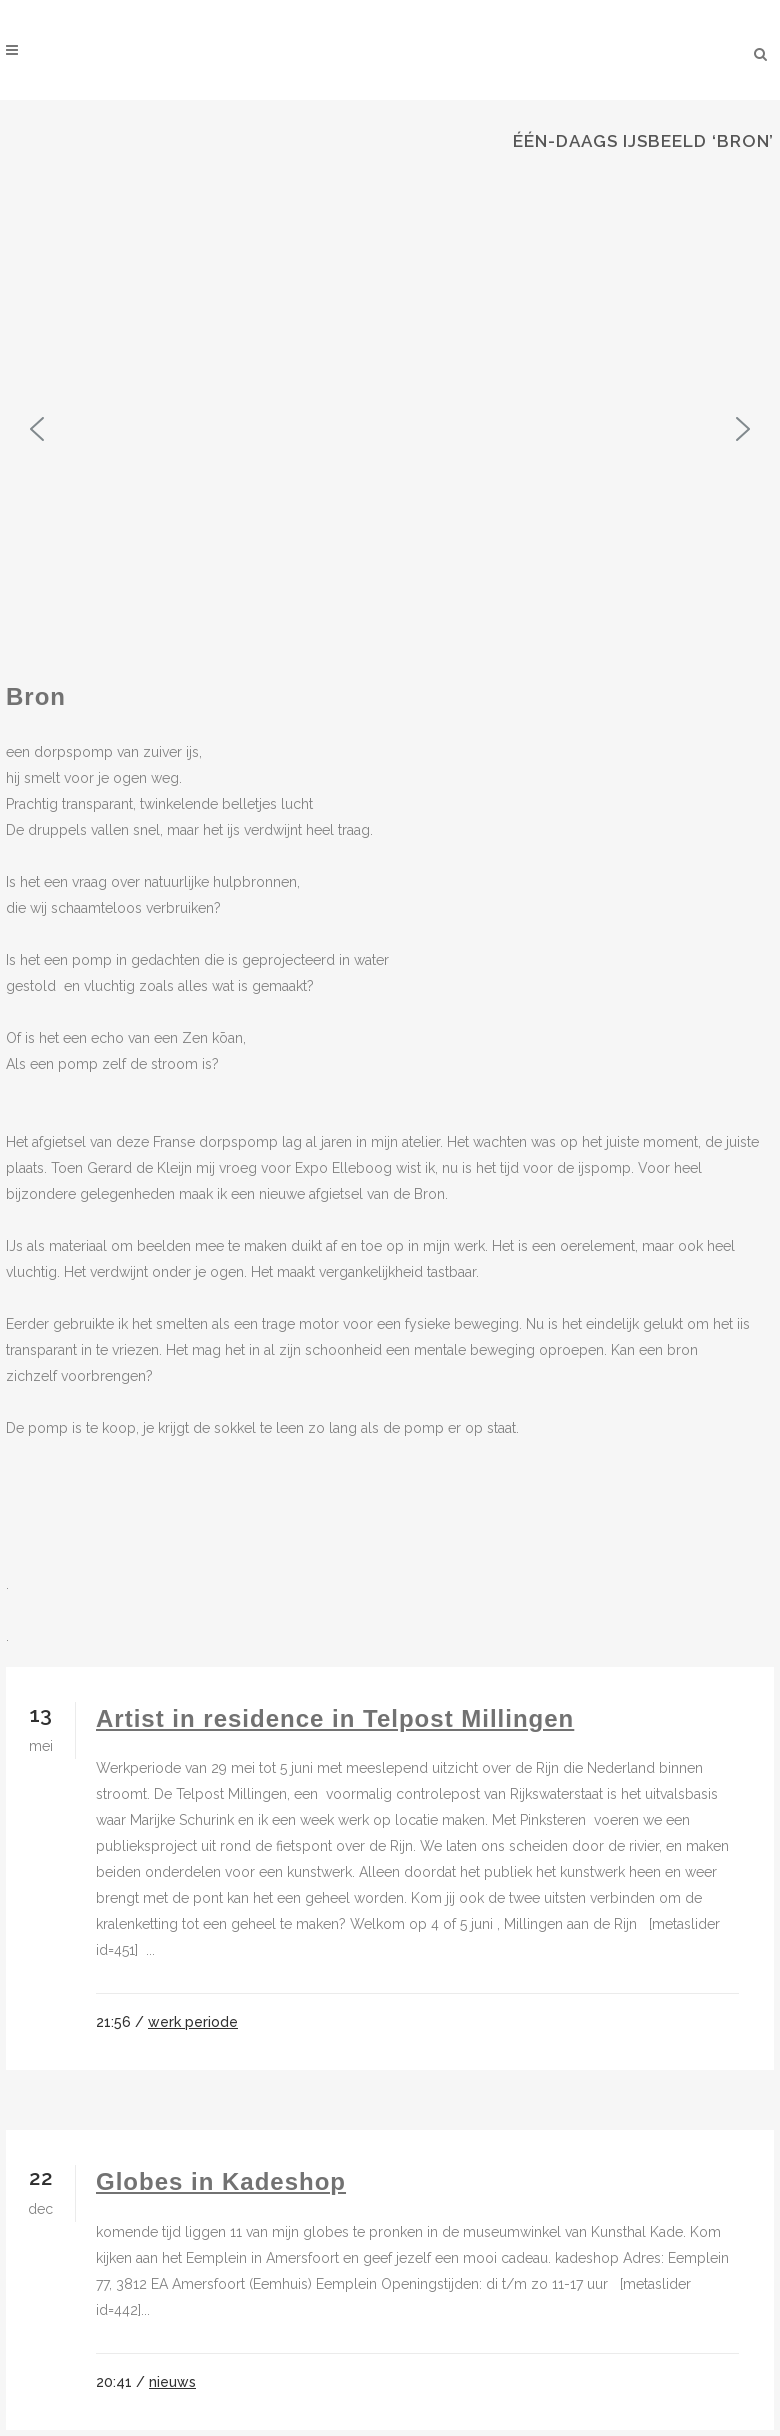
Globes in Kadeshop (221, 2181)
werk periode (193, 2022)
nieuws (172, 2382)
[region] (390, 429)
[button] (37, 429)
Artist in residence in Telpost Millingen (335, 1718)
